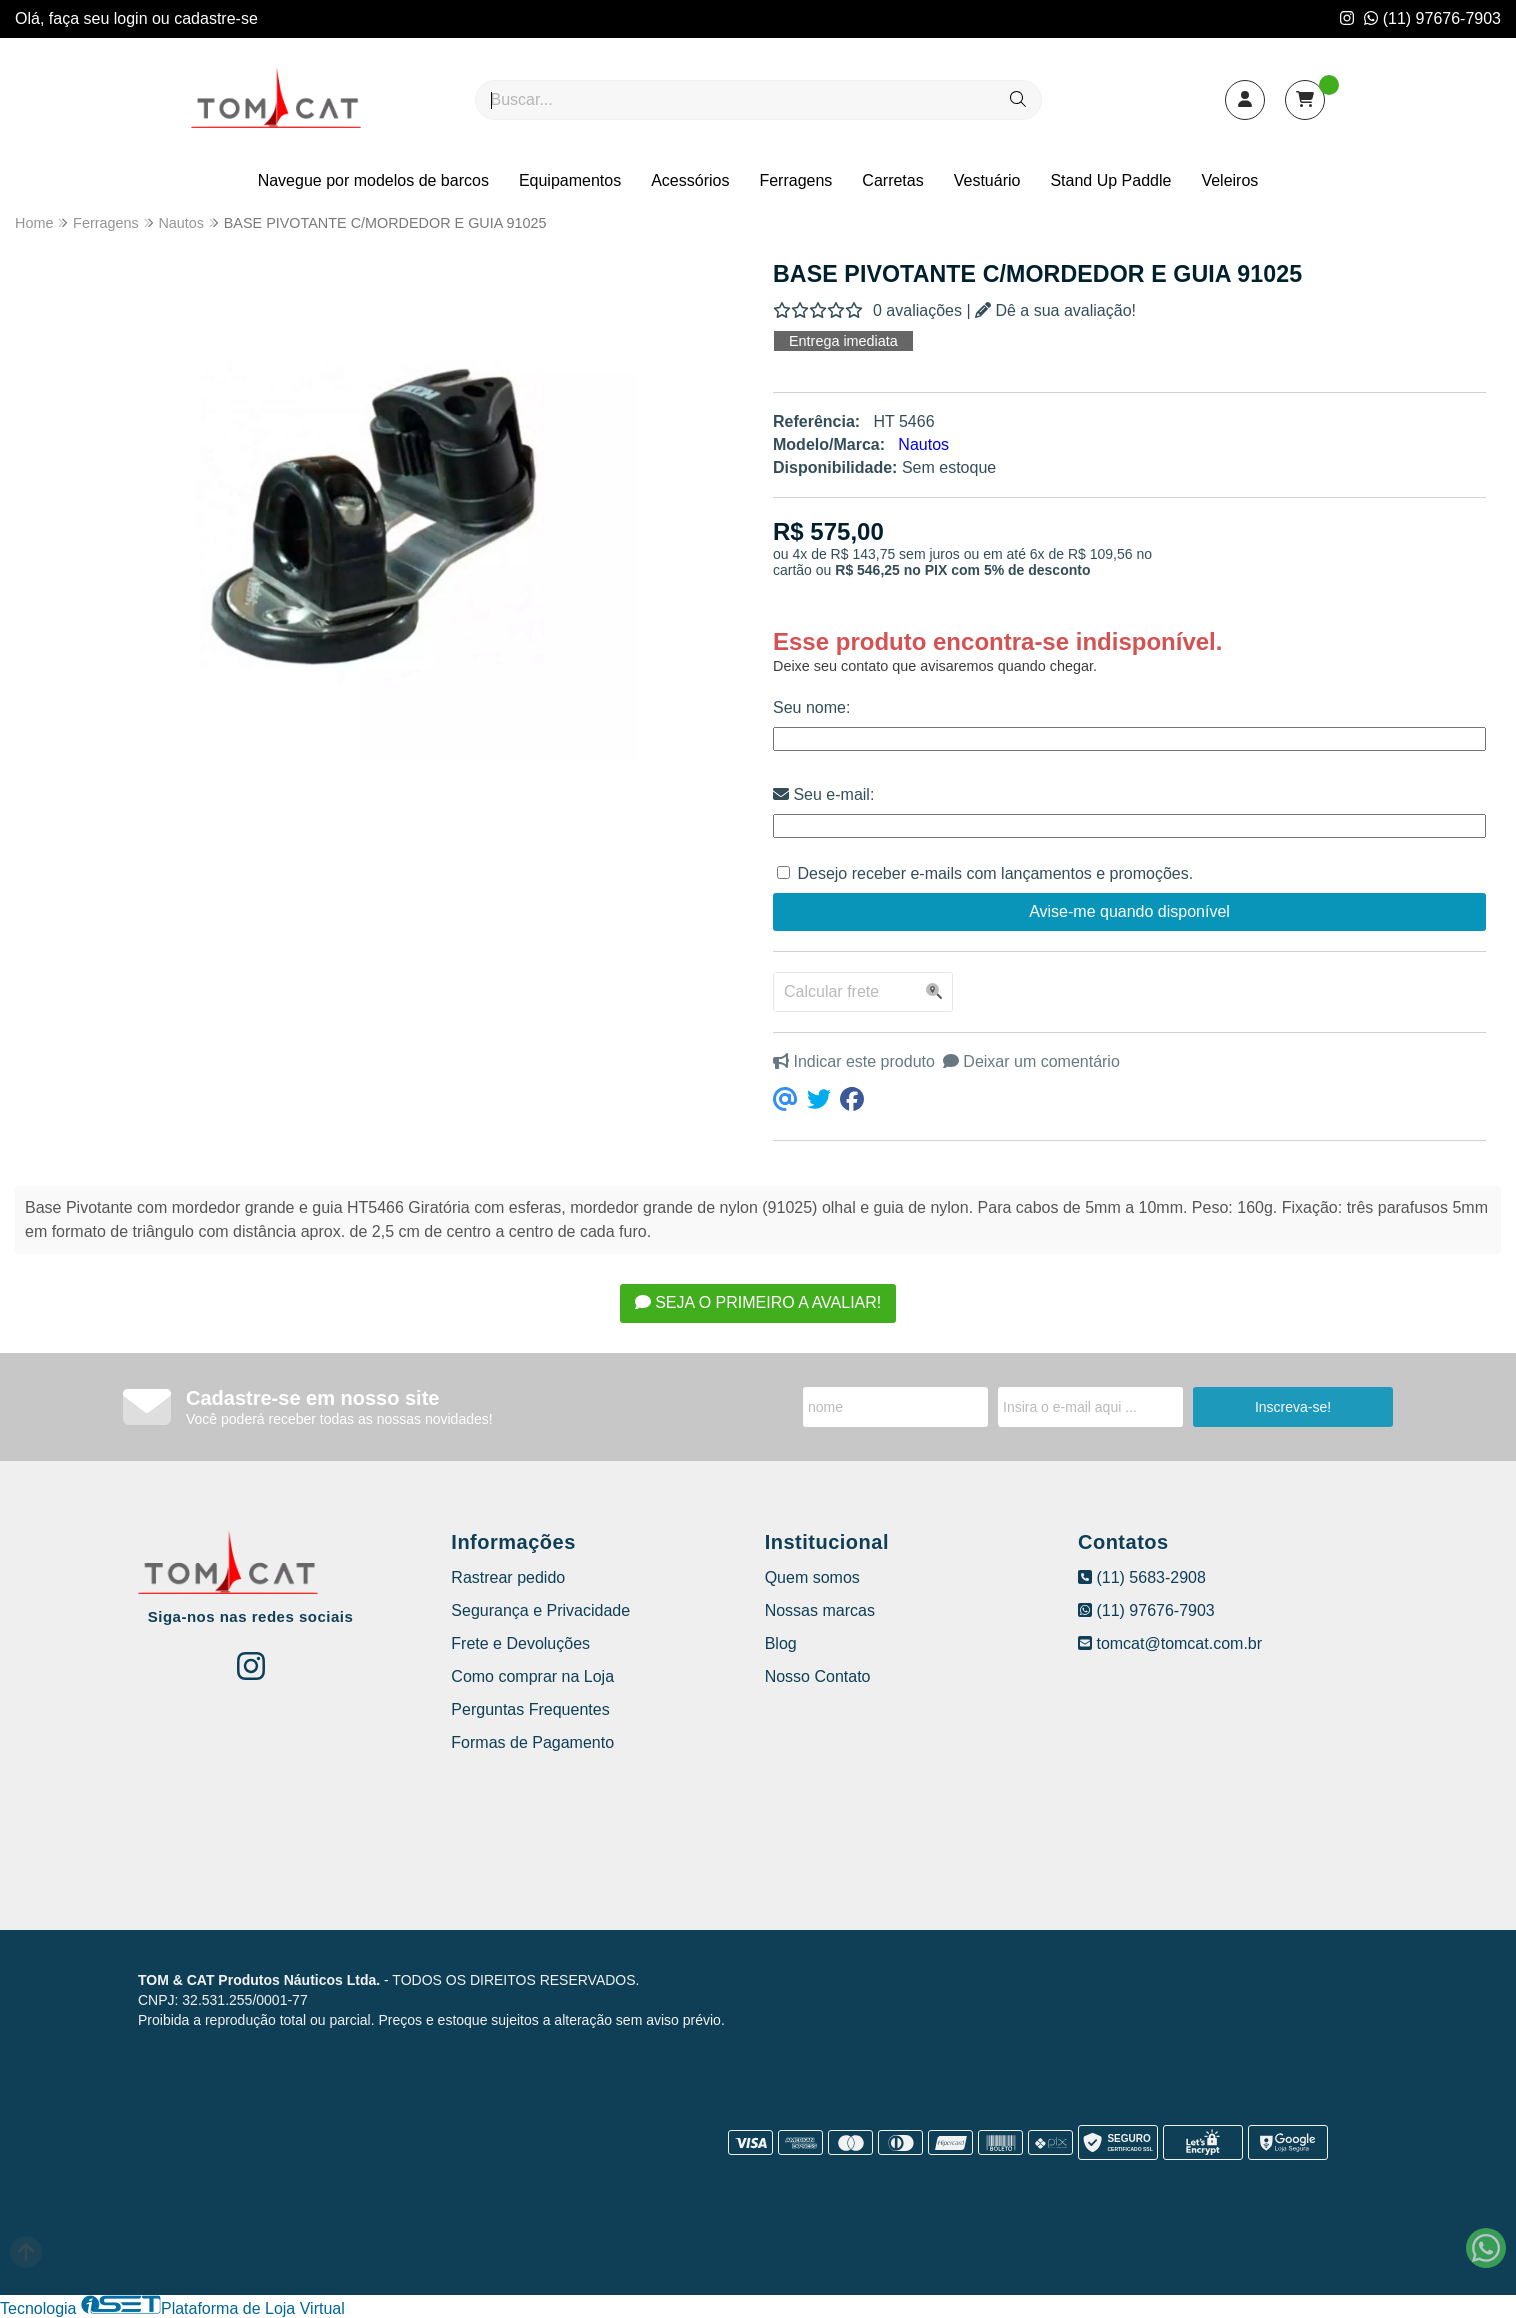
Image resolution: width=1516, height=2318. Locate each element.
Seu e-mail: (823, 794)
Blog (781, 1643)
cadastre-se (216, 18)
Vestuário (987, 180)
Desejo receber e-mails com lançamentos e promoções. (995, 873)
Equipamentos (570, 180)
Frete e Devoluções (520, 1643)
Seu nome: (811, 707)
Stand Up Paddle (1110, 180)
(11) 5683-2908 (1142, 1577)
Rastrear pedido (508, 1577)
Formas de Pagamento (532, 1742)
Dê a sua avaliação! (1055, 310)
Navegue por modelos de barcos (373, 180)
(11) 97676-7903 (1432, 18)
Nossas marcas (820, 1610)
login (133, 18)
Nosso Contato (818, 1676)
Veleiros (1229, 180)
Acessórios (690, 180)
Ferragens (795, 180)
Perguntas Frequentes (530, 1709)
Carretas (892, 180)
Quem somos (812, 1577)
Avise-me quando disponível (1129, 911)
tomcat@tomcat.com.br (1170, 1643)
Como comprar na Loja (532, 1676)
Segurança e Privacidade (540, 1610)
